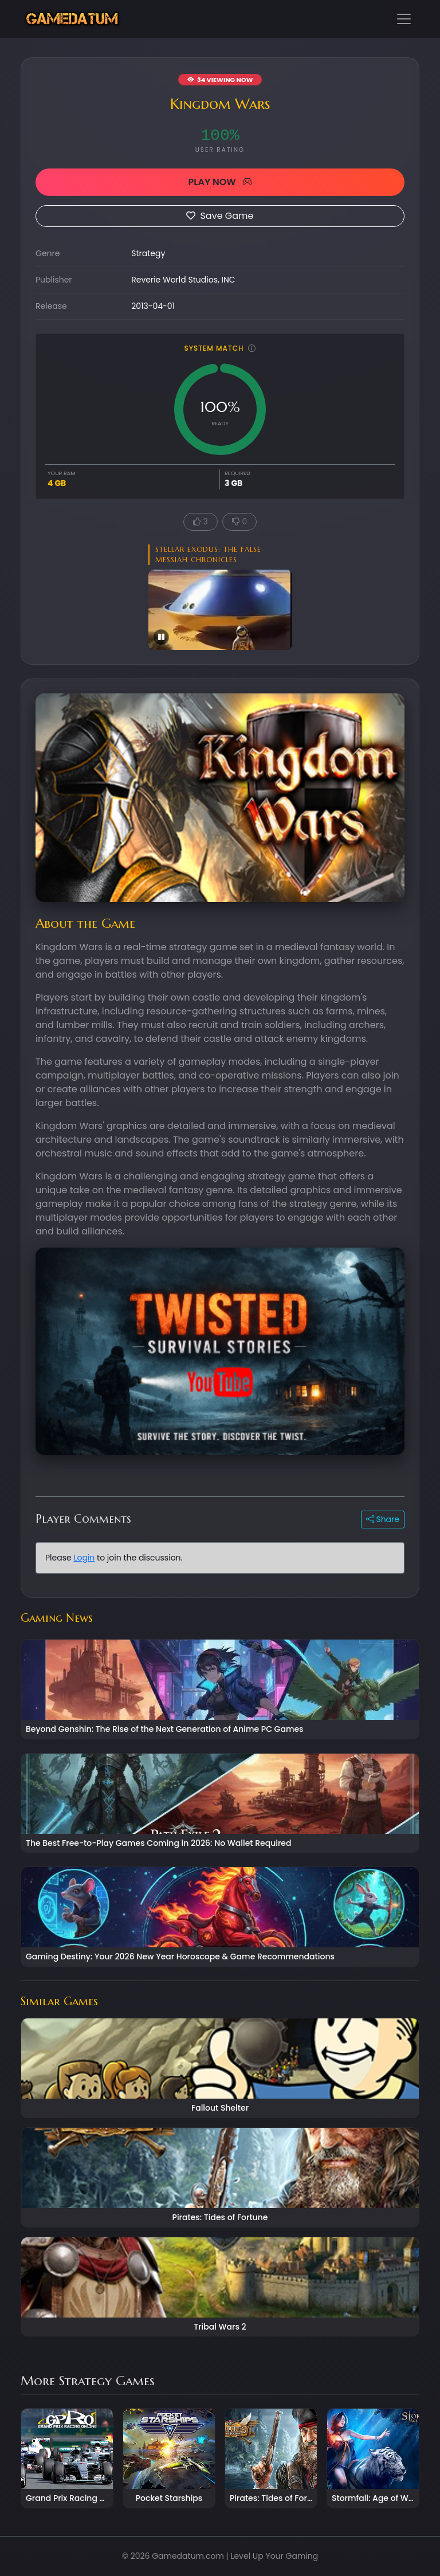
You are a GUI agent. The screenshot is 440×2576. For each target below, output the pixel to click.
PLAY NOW (220, 182)
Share (382, 1519)
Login (84, 1557)
